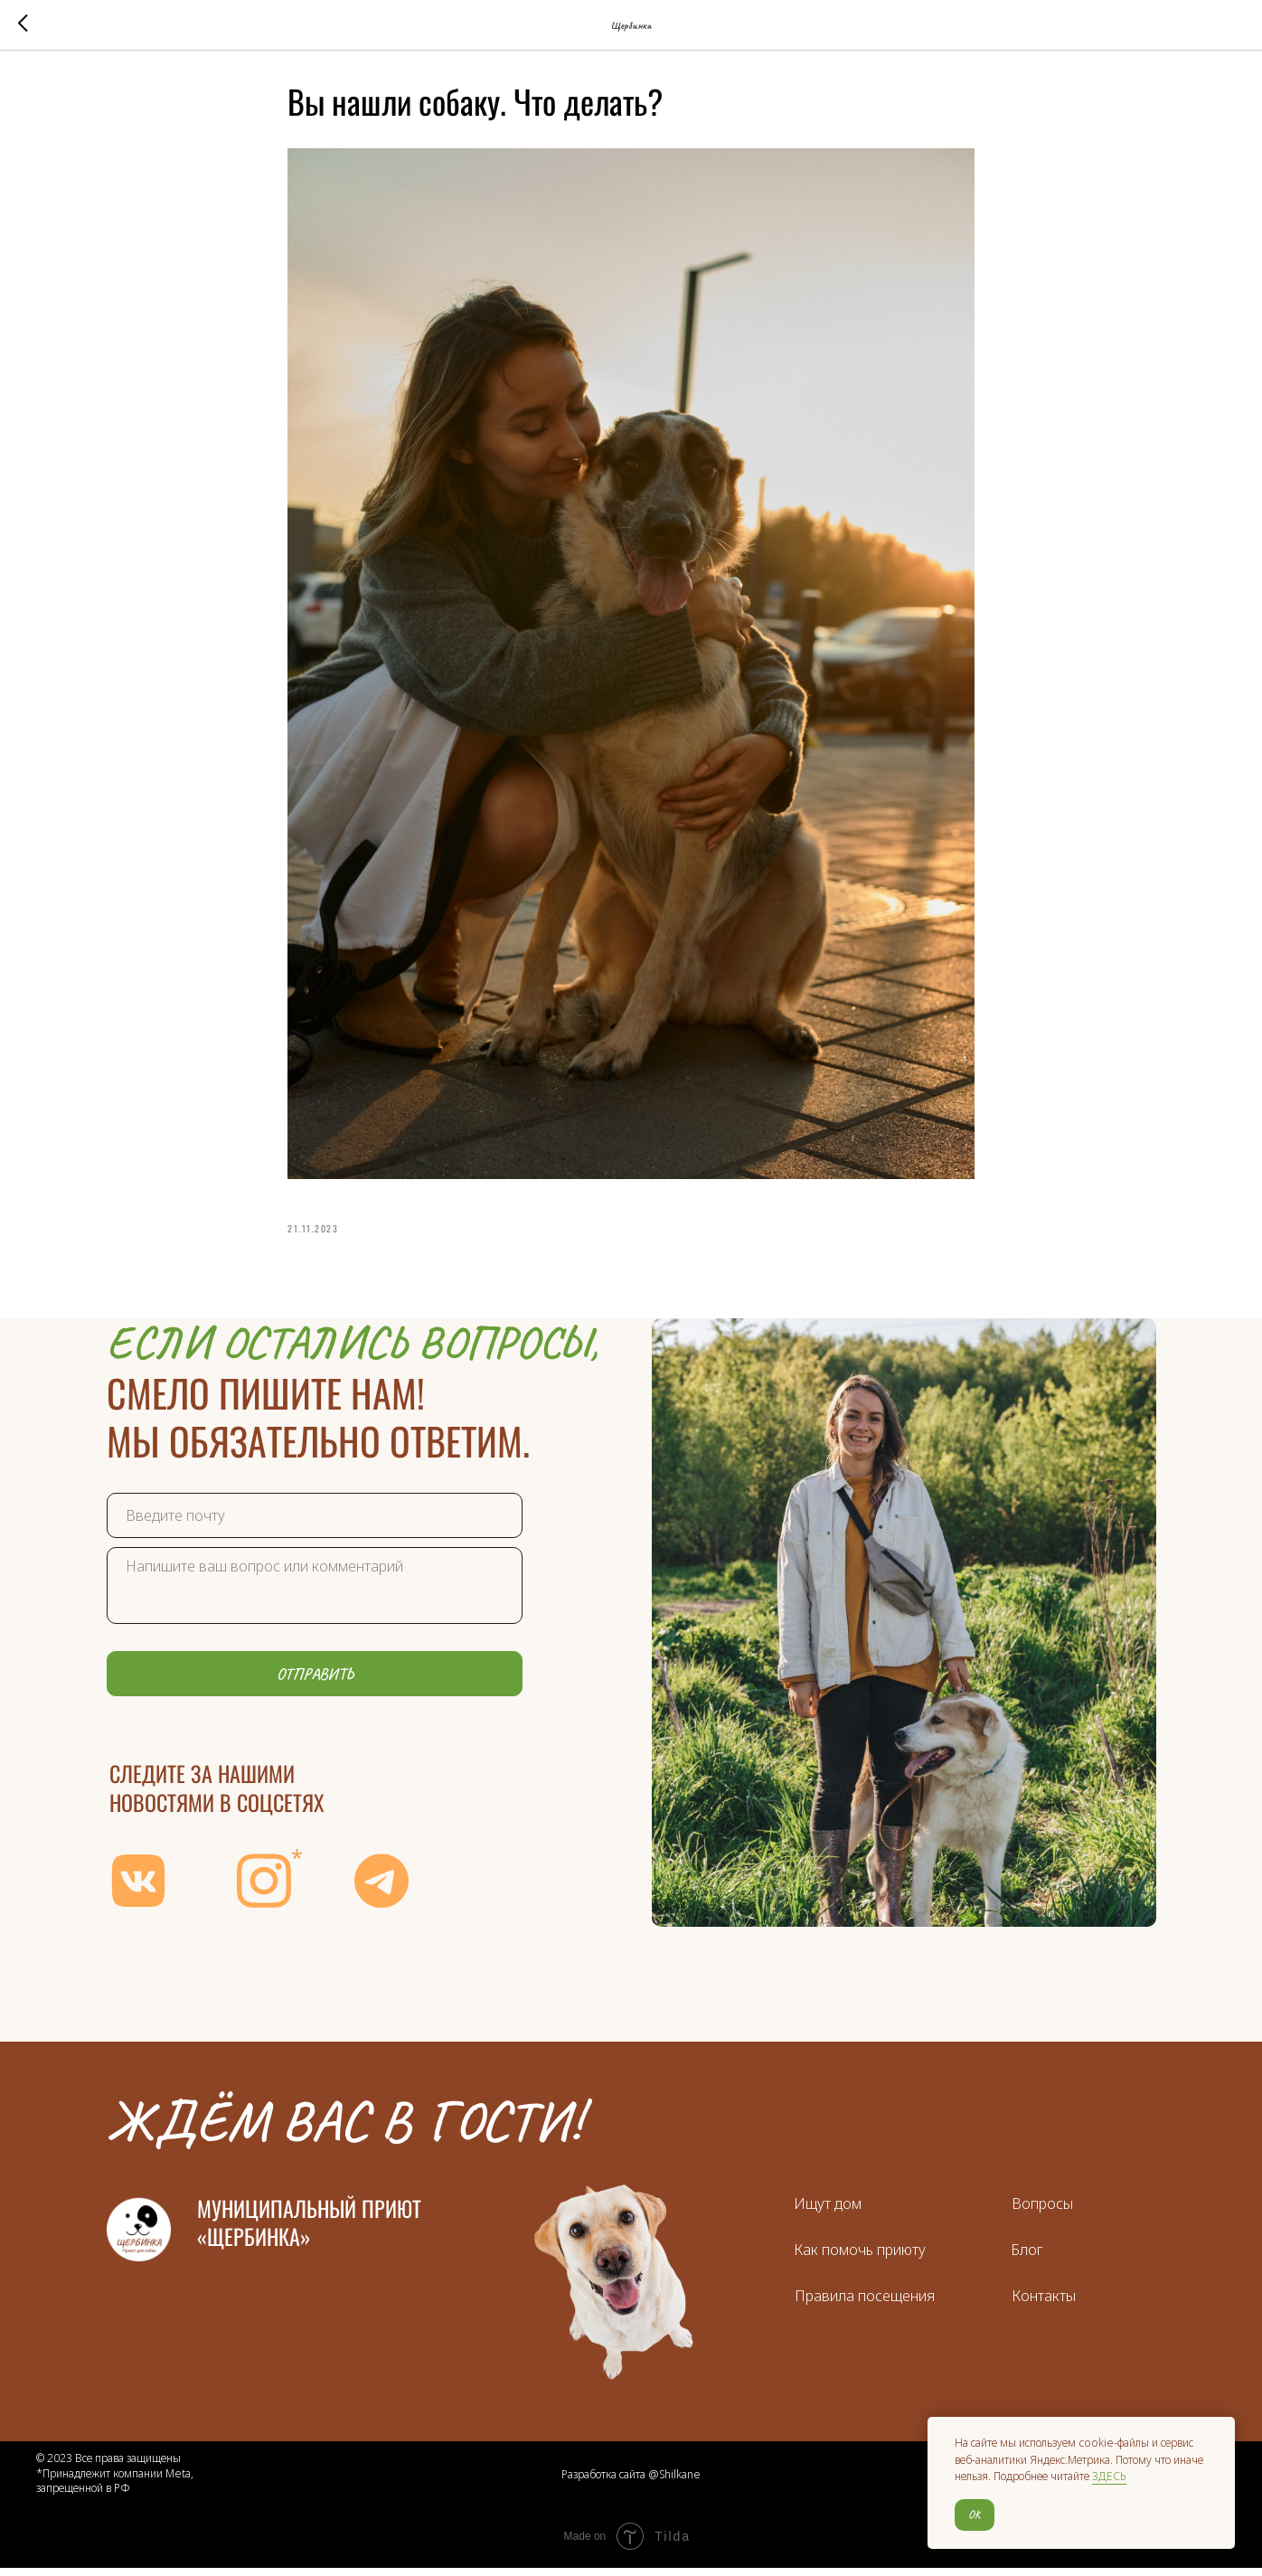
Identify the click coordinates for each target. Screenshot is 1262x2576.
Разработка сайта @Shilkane (631, 2483)
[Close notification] (1221, 2430)
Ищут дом (828, 2212)
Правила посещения (865, 2304)
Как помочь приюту (860, 2258)
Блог (1027, 2258)
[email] (315, 1523)
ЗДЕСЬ (1109, 2476)
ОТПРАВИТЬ (315, 1682)
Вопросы (1042, 2212)
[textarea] (315, 1593)
